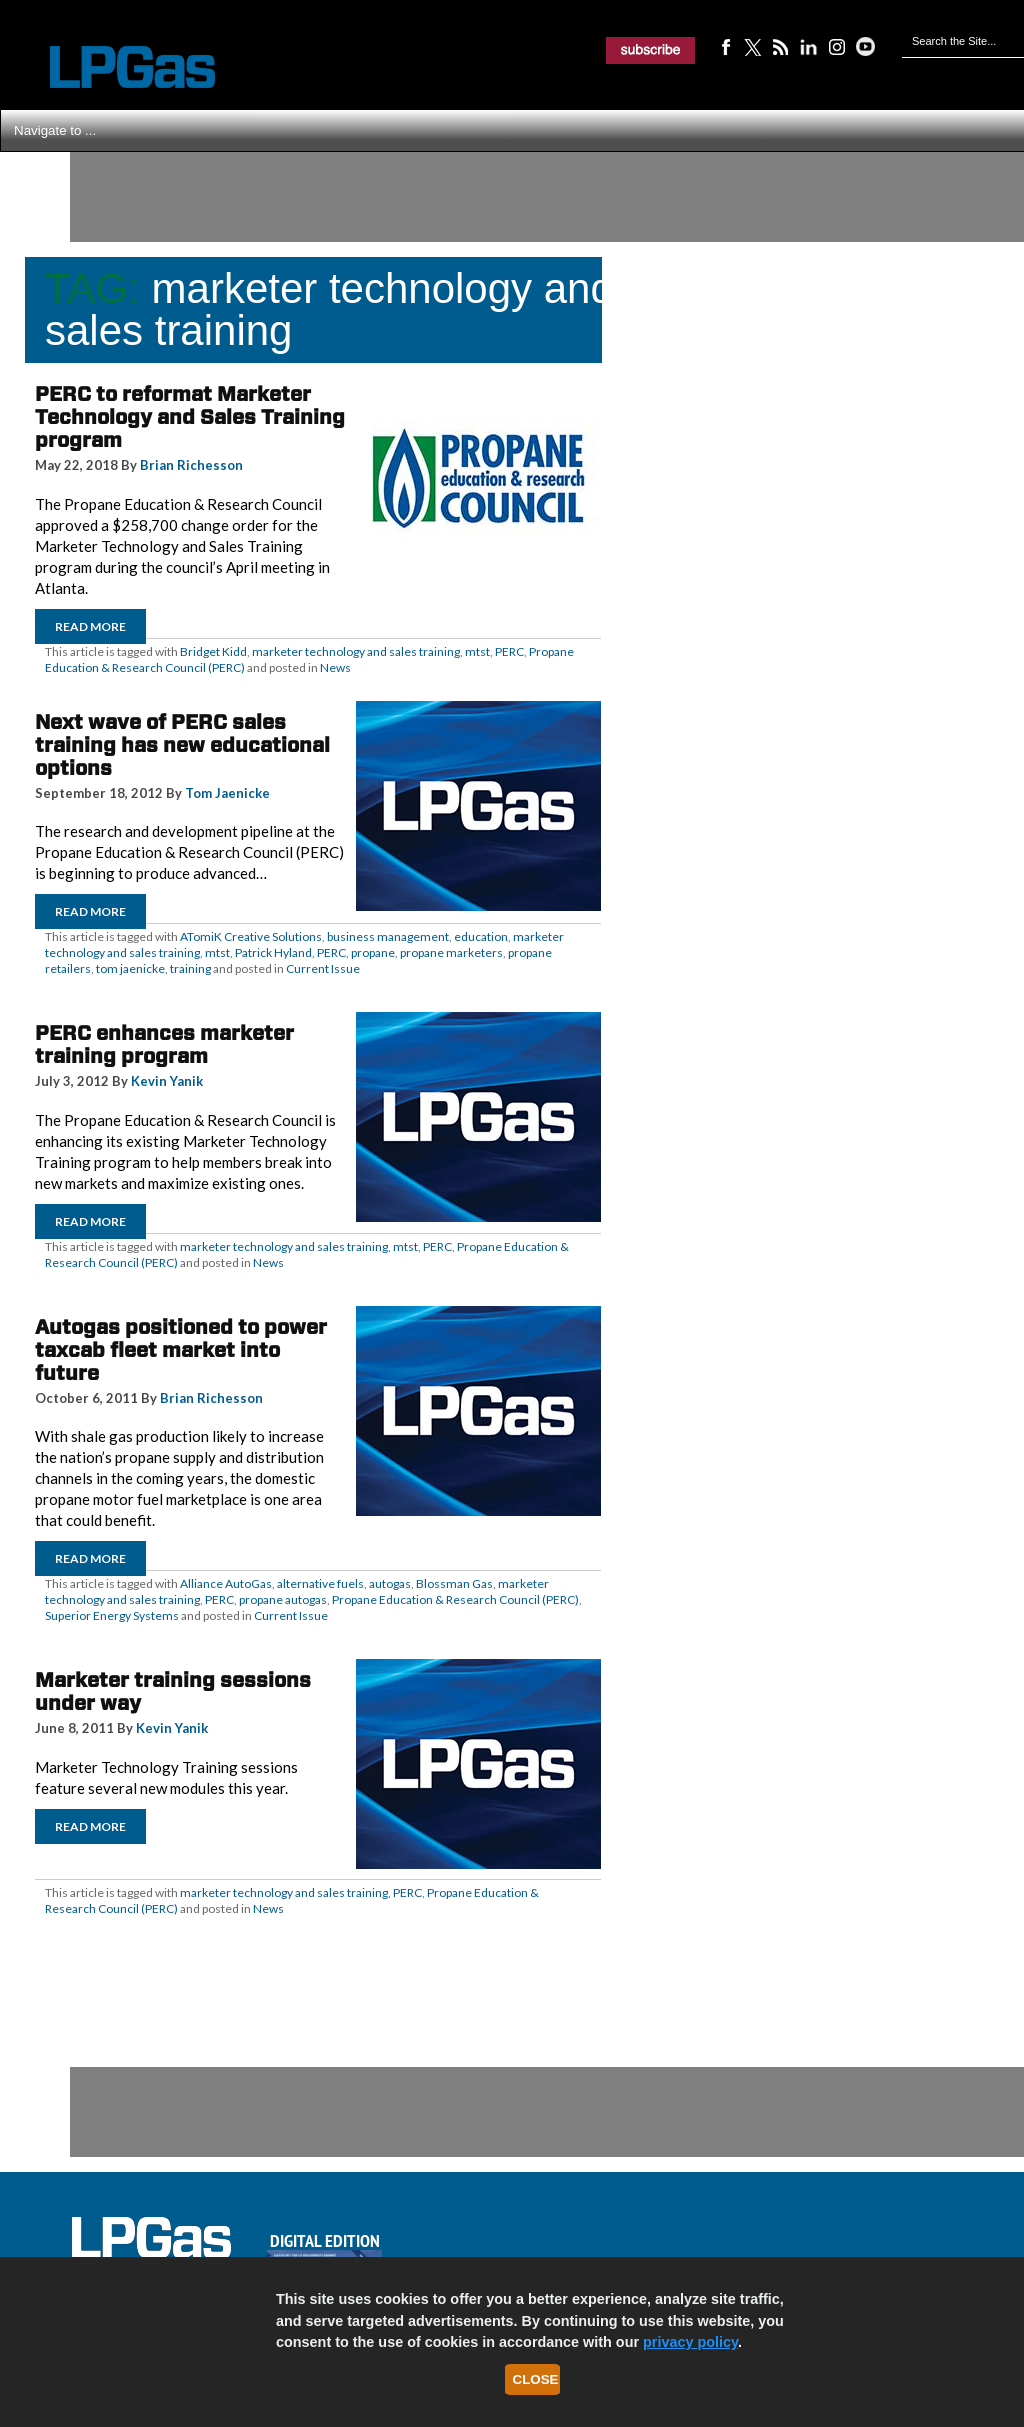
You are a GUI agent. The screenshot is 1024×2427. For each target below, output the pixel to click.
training (190, 968)
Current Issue (323, 968)
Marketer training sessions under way (173, 1691)
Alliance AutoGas (226, 1583)
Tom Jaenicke (227, 793)
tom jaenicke (130, 968)
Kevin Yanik (167, 1081)
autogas (390, 1583)
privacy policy (690, 2342)
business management (388, 936)
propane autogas (283, 1599)
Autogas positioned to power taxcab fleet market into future (181, 1350)
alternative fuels (320, 1583)
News (335, 667)
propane (373, 952)
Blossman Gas (454, 1583)
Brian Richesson (191, 465)
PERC (509, 651)
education (481, 936)
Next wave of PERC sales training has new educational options (182, 745)
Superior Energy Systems (112, 1615)
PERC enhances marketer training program (164, 1044)
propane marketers (451, 952)
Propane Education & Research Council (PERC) (455, 1599)
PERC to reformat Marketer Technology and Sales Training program (190, 417)
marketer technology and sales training (356, 651)
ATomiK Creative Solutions (251, 936)
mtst (477, 651)
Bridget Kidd (213, 651)
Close (536, 2379)
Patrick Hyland (273, 952)
